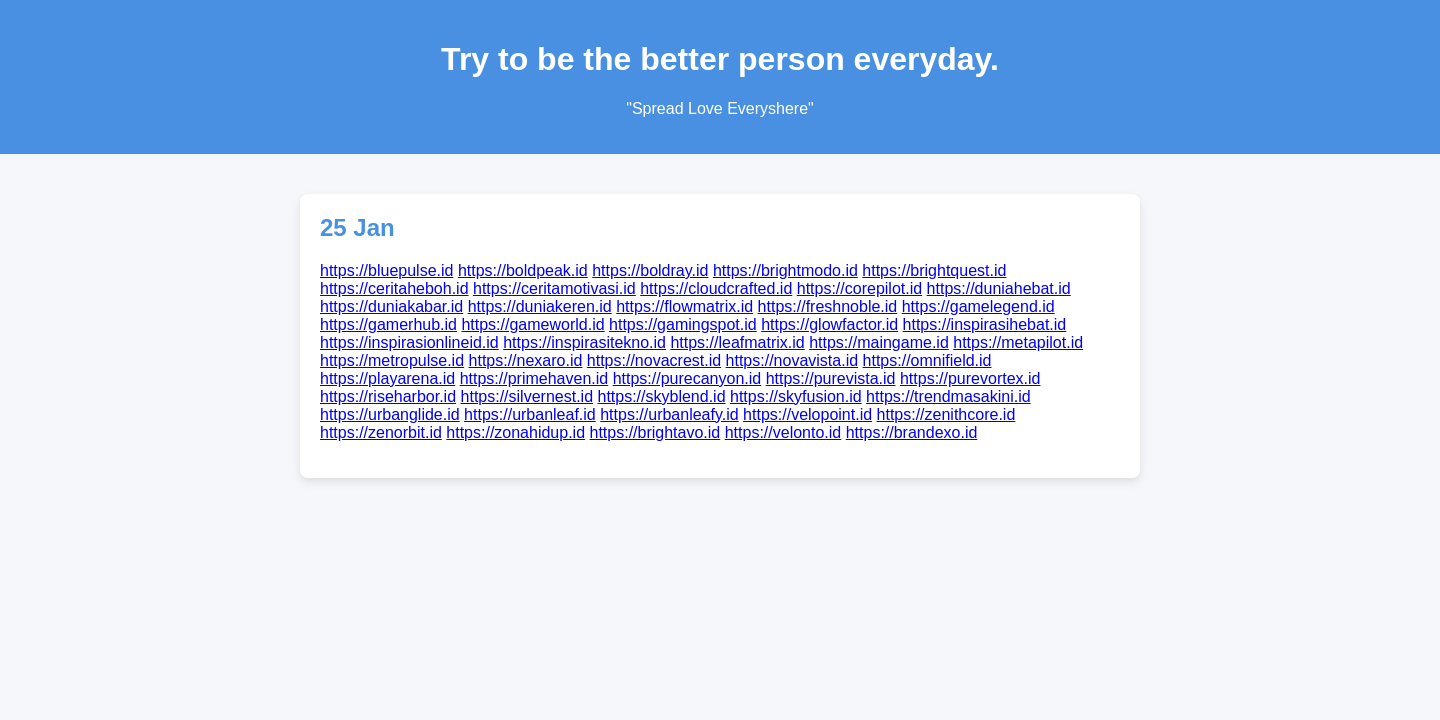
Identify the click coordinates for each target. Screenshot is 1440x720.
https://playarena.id (387, 378)
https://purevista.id (831, 378)
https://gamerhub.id (388, 324)
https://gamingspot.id (683, 324)
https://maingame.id (879, 342)
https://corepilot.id (859, 288)
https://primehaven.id (534, 378)
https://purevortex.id (970, 378)
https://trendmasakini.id (948, 396)
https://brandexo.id (912, 432)
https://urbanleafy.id (669, 414)
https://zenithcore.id (946, 414)
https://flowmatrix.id (684, 306)
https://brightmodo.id (785, 270)
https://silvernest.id (527, 396)
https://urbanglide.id (390, 414)
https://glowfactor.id (829, 324)
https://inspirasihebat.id (985, 324)
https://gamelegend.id (978, 306)
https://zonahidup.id (515, 432)
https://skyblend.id (661, 396)
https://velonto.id (783, 432)
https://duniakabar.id (391, 306)
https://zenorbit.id (381, 432)
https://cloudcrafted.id (716, 288)
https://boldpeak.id (523, 270)
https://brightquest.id (934, 270)
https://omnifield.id (927, 360)
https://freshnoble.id (828, 306)
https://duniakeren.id (540, 306)
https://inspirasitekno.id (584, 342)
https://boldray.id (650, 270)
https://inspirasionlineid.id (409, 342)
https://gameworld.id (532, 324)
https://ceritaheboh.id (394, 288)
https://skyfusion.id (796, 396)
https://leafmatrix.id (737, 342)
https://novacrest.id (654, 360)
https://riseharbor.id (388, 396)
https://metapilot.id (1018, 342)
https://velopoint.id (807, 414)
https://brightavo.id (655, 432)
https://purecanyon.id (687, 378)
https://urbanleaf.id (530, 414)
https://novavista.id (792, 360)
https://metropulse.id (392, 360)
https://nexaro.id (526, 360)
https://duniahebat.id (999, 288)
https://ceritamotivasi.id (554, 288)
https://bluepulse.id (386, 270)
